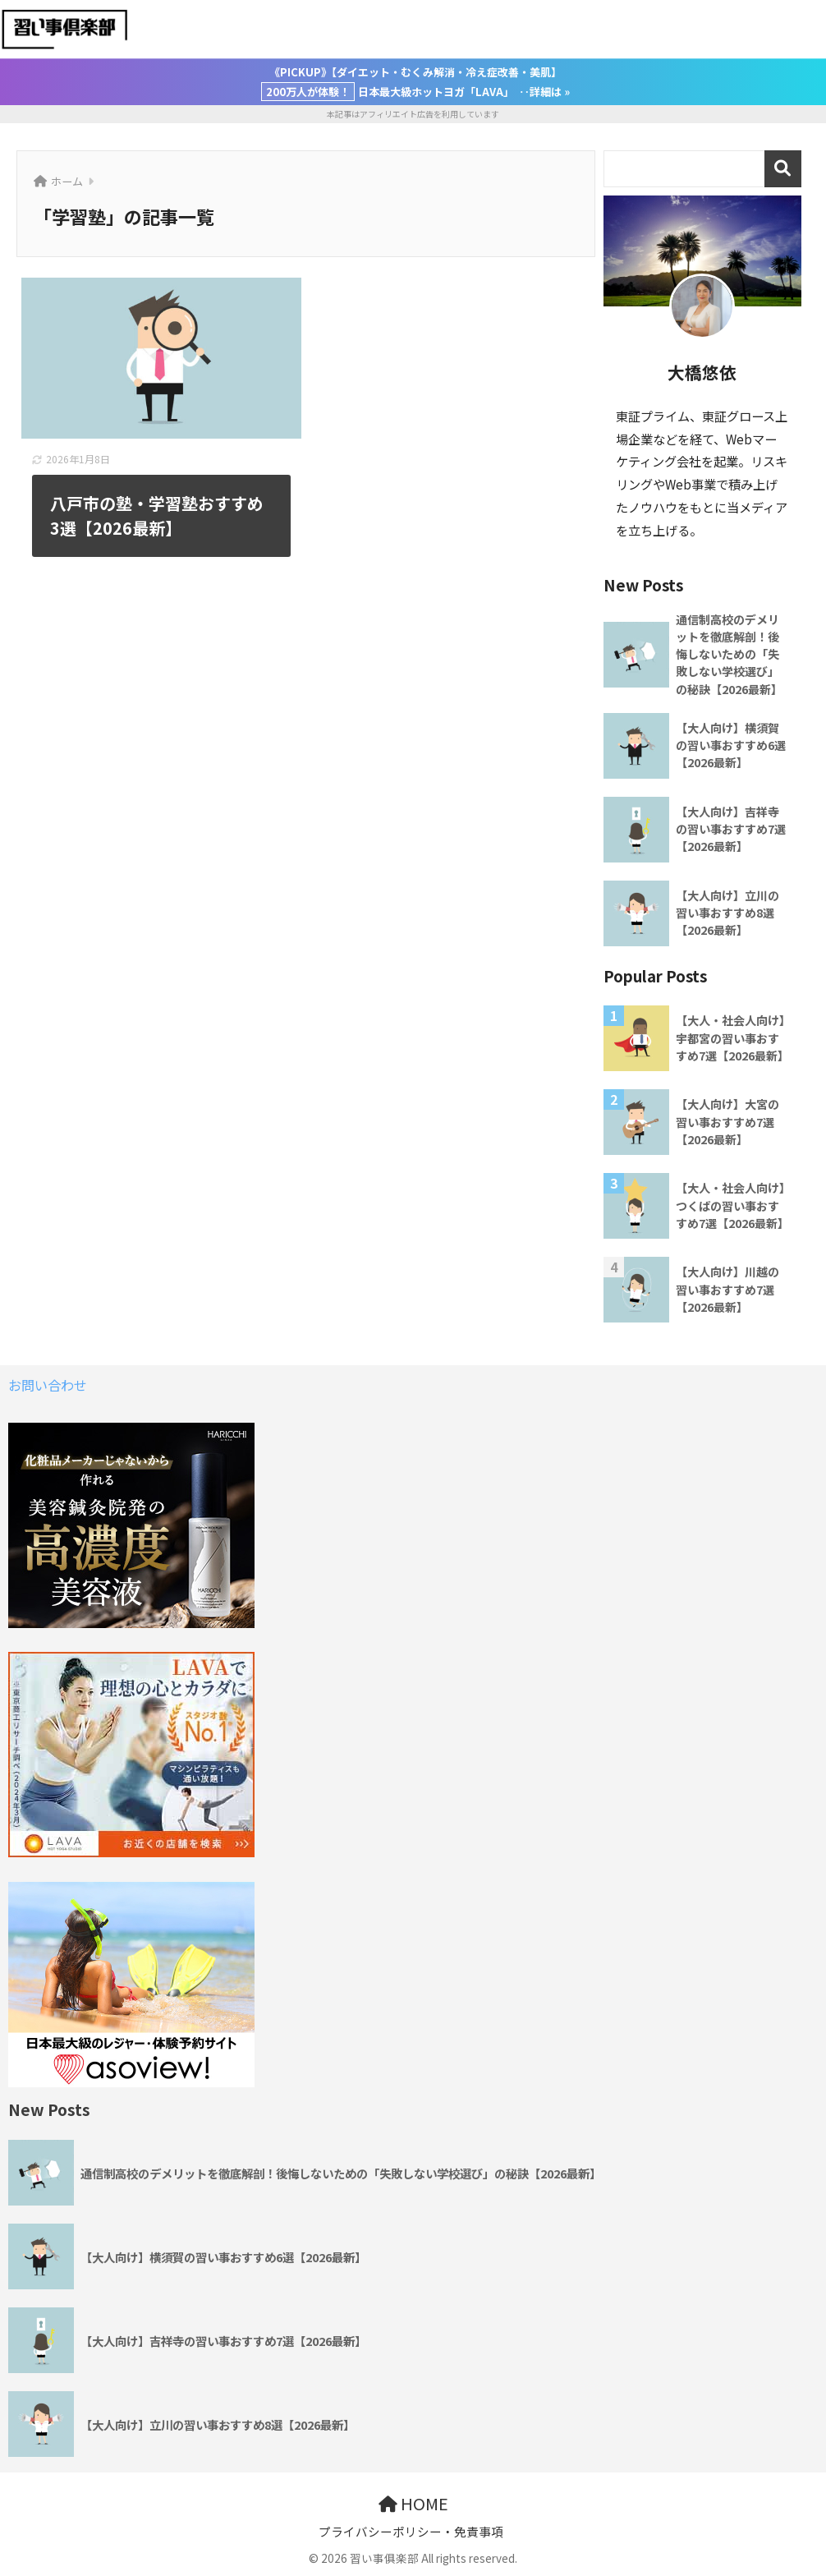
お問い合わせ (47, 1385)
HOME (413, 2503)
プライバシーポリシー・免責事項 (411, 2531)
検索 (782, 168)
